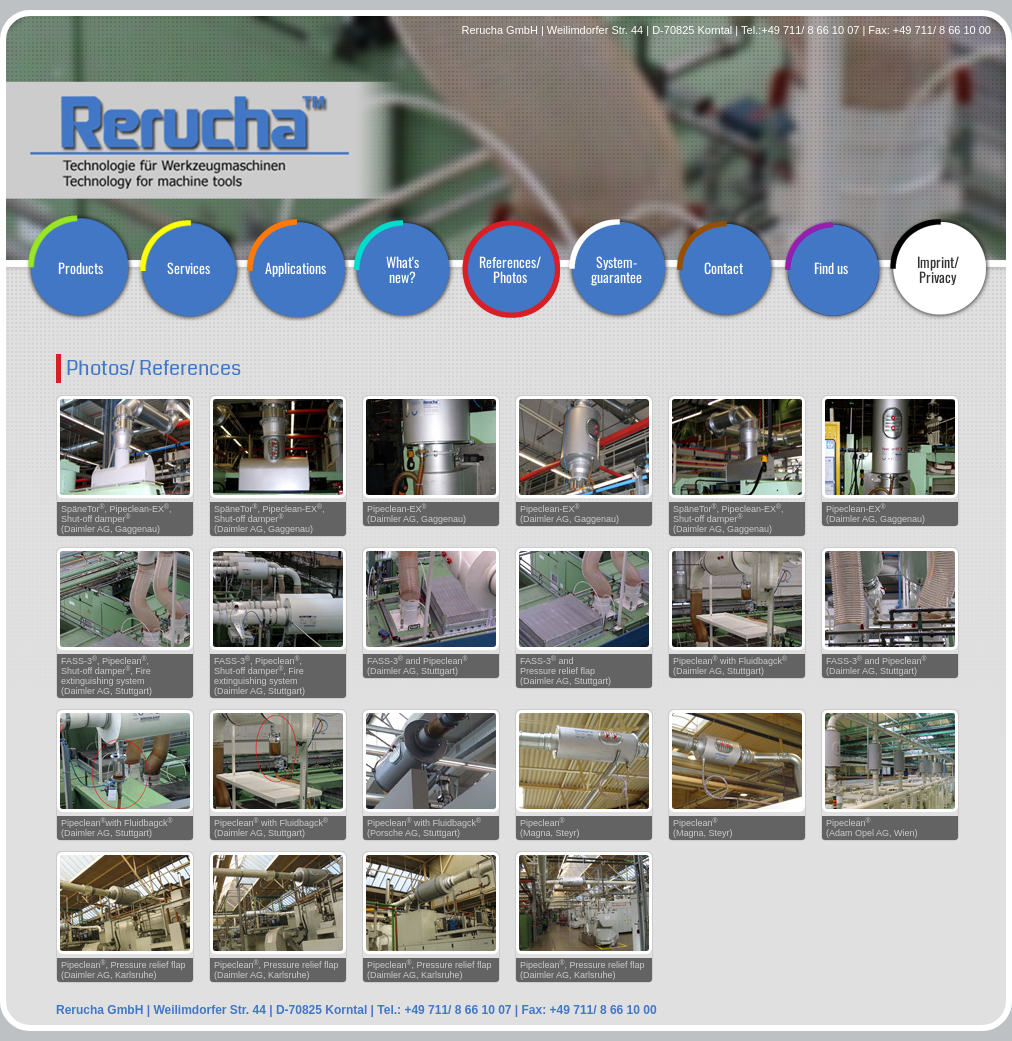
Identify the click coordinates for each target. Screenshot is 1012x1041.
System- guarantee (616, 269)
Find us (831, 267)
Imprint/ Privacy (938, 269)
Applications (295, 267)
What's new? (402, 269)
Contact (723, 267)
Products (80, 267)
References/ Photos (510, 269)
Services (188, 267)
